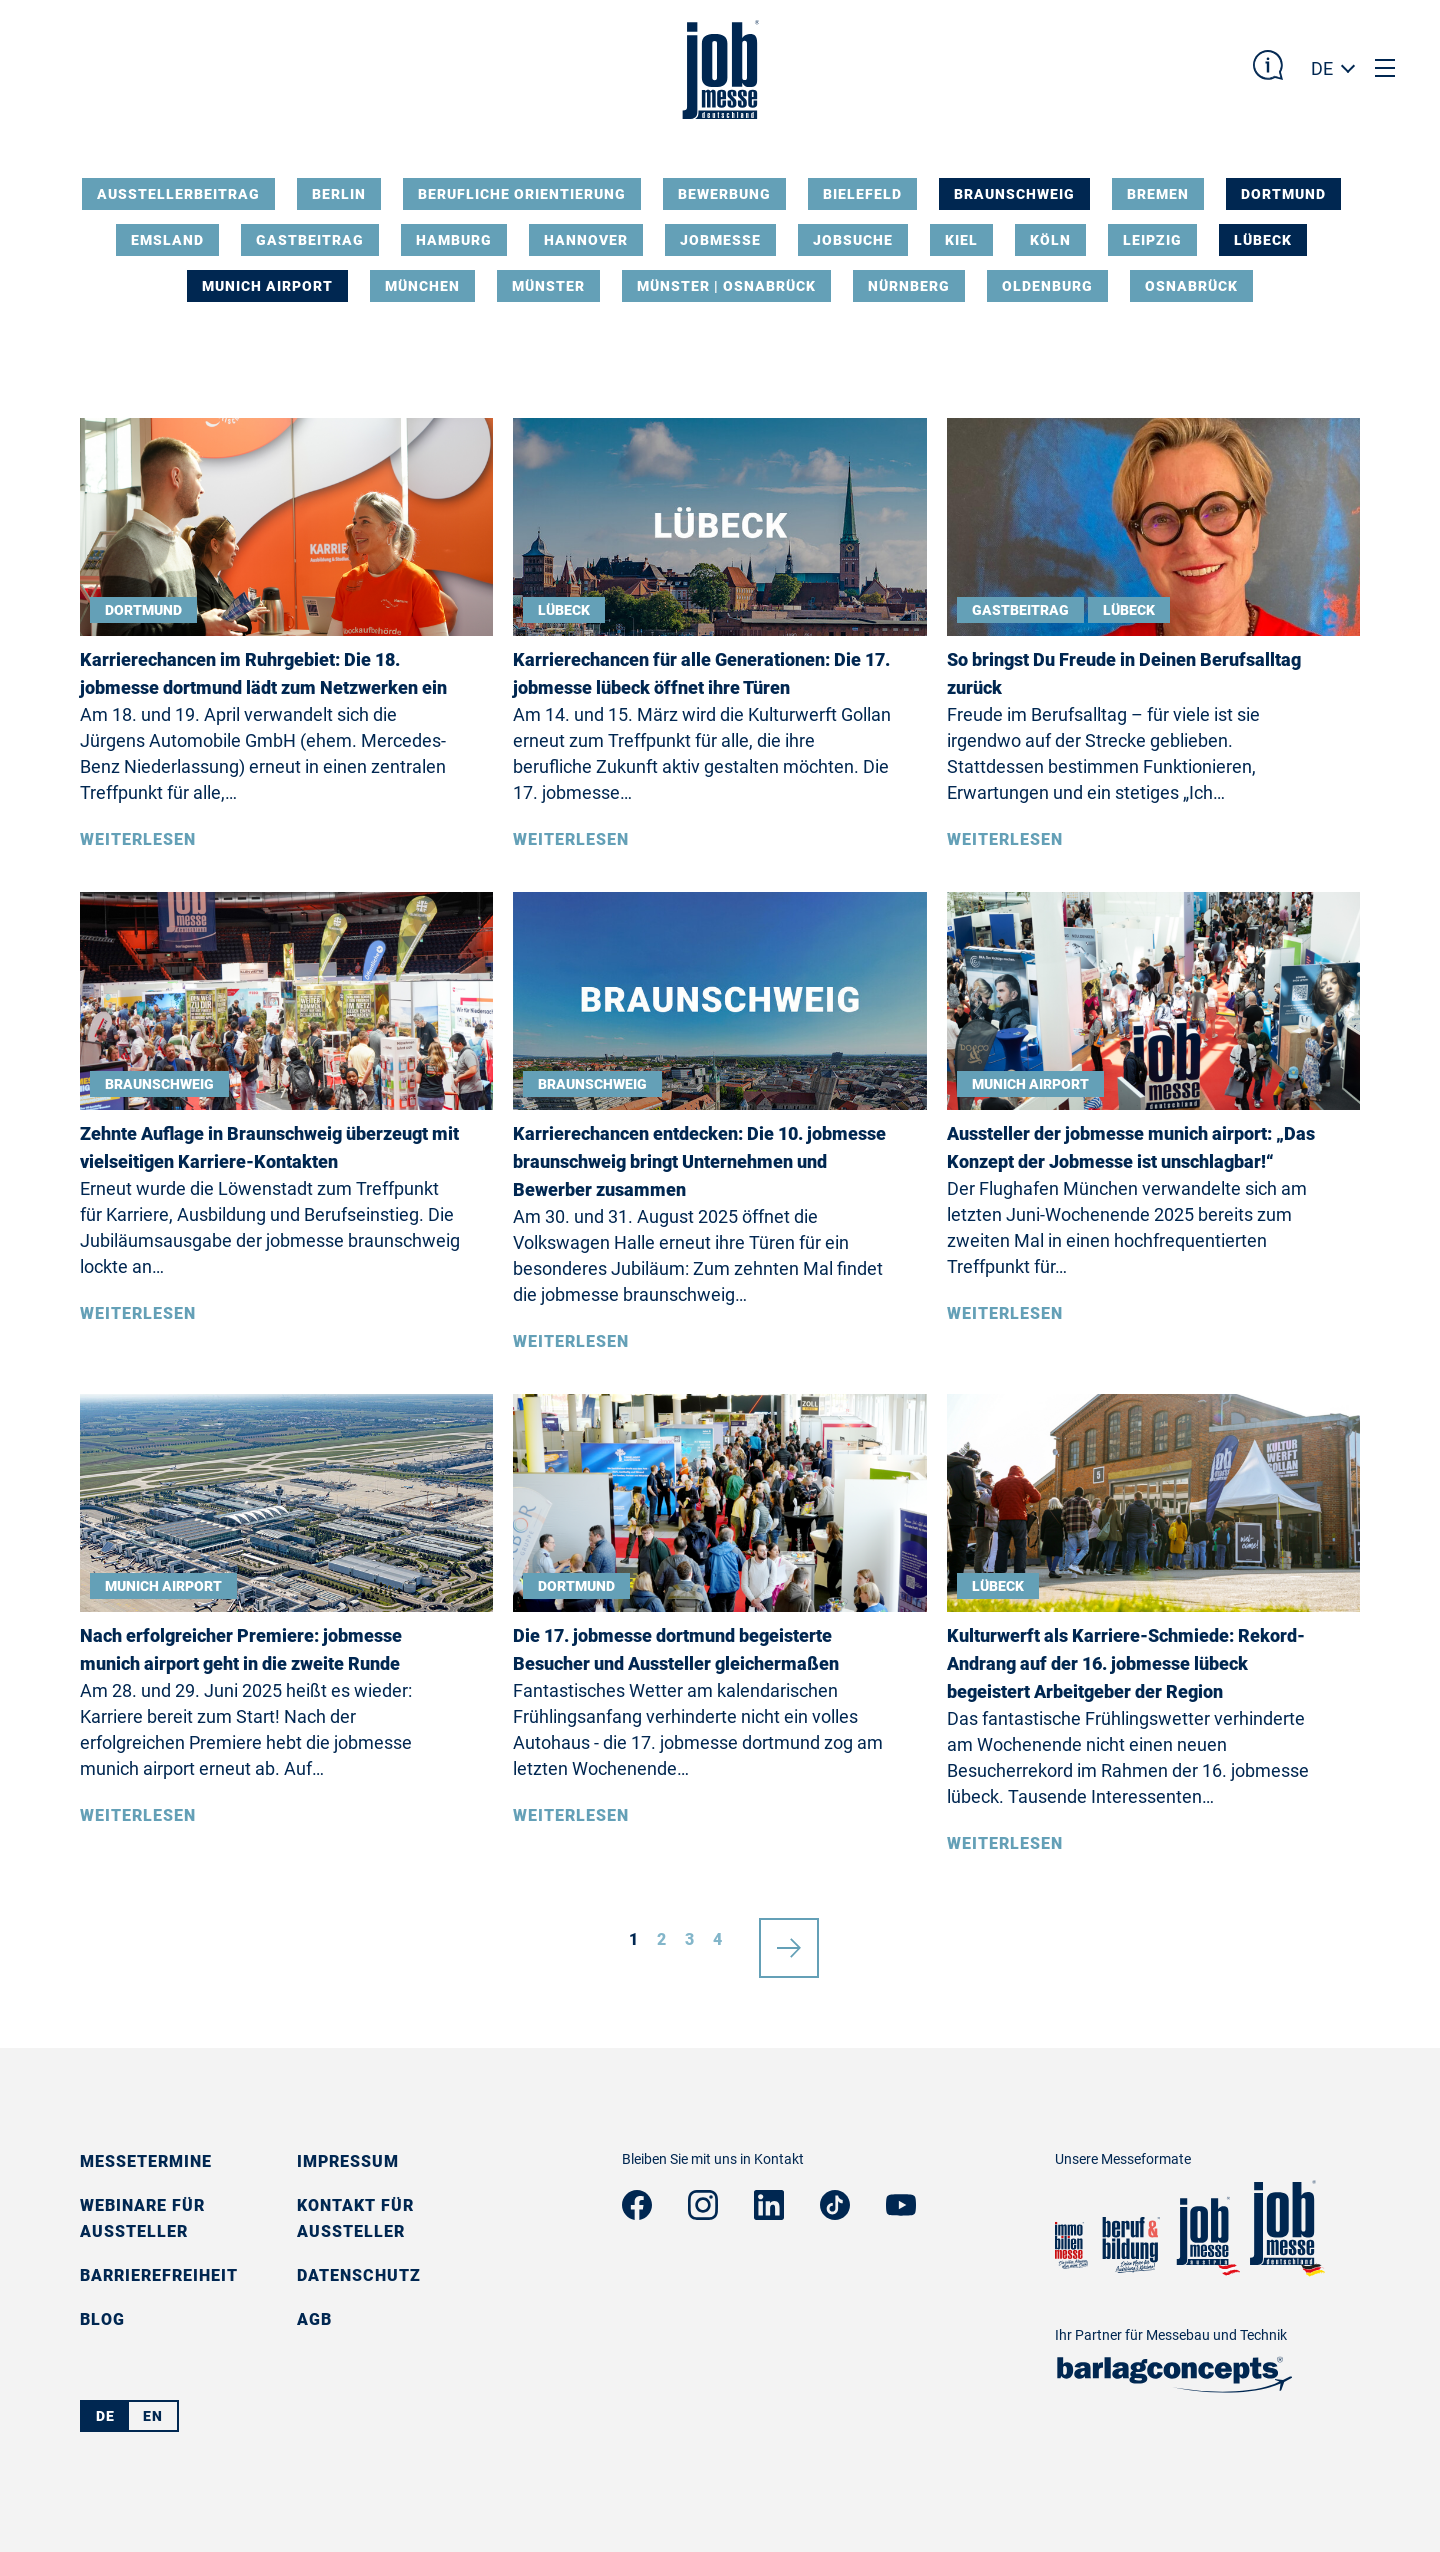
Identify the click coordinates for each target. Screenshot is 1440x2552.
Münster (548, 286)
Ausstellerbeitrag (178, 194)
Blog (102, 2319)
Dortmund (1283, 194)
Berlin (339, 194)
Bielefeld (862, 194)
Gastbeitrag (310, 240)
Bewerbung (724, 194)
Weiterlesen (138, 839)
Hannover (586, 240)
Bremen (1158, 194)
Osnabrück (1191, 286)
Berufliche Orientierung (522, 194)
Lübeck (1263, 240)
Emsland (167, 240)
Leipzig (1152, 240)
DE (1322, 68)
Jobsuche (853, 240)
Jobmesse (720, 240)
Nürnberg (909, 286)
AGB (314, 2319)
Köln (1050, 240)
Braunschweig (1014, 194)
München (422, 286)
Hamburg (454, 240)
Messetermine (146, 2161)
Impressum (348, 2161)
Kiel (961, 240)
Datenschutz (359, 2275)
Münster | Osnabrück (726, 286)
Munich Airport (267, 286)
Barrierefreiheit (159, 2275)
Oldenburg (1047, 286)
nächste (789, 1940)
